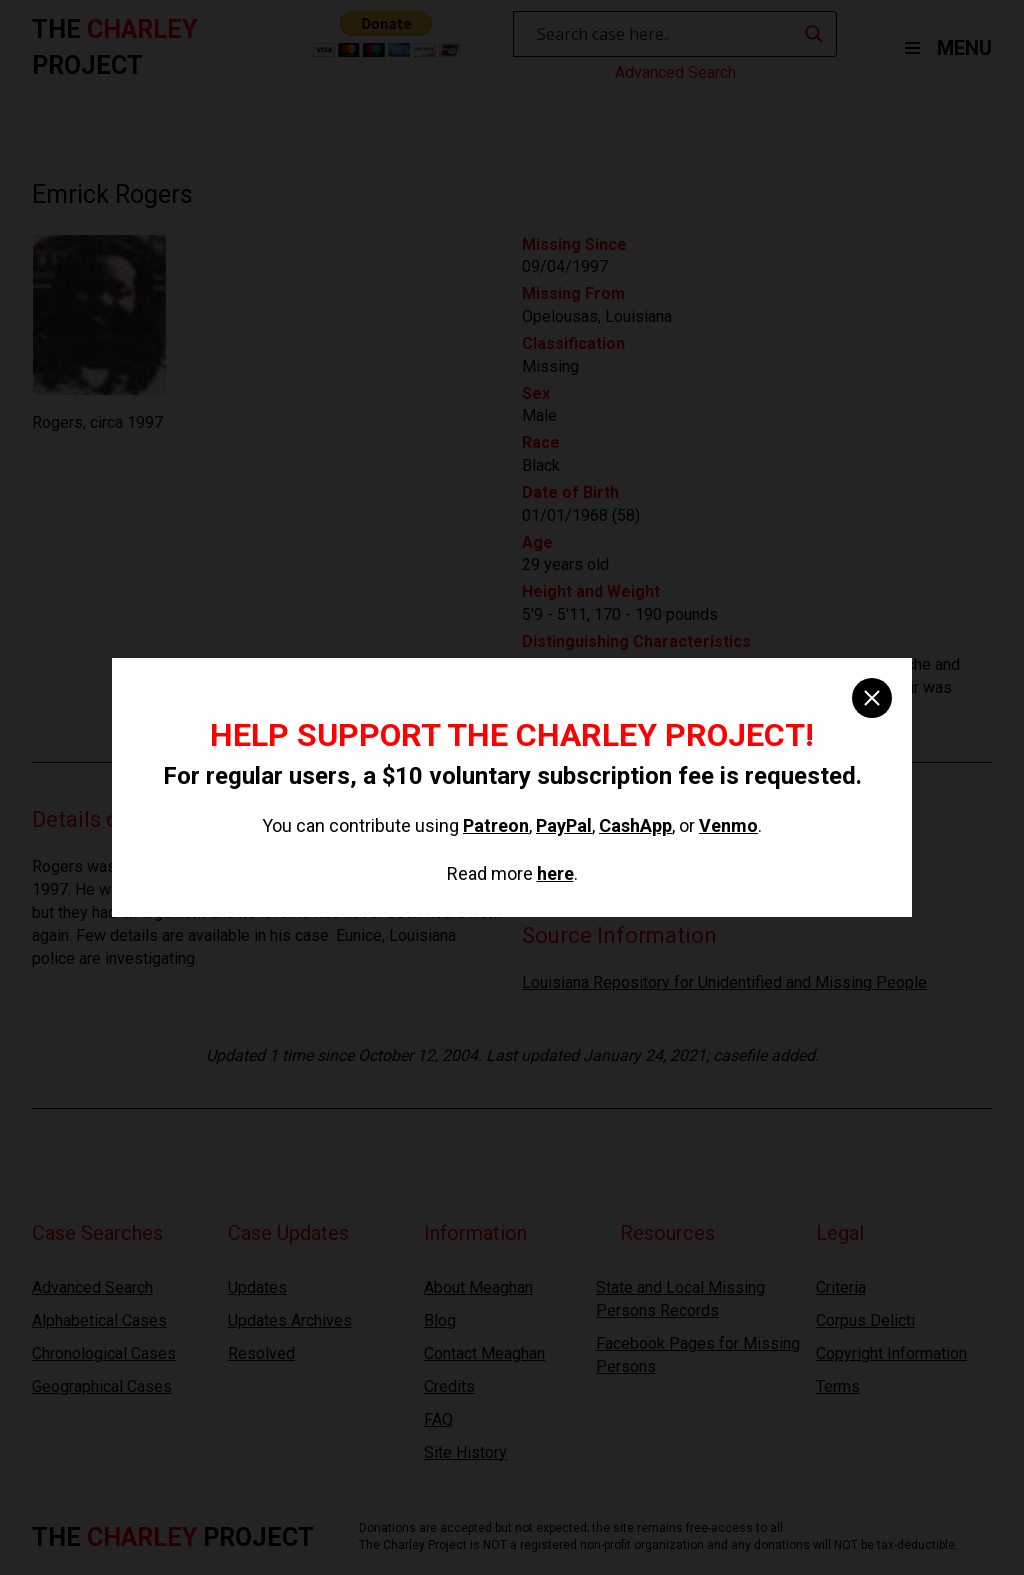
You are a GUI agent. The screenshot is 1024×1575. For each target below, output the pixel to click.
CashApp (635, 825)
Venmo (728, 825)
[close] (872, 698)
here (555, 873)
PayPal (564, 825)
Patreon (496, 825)
